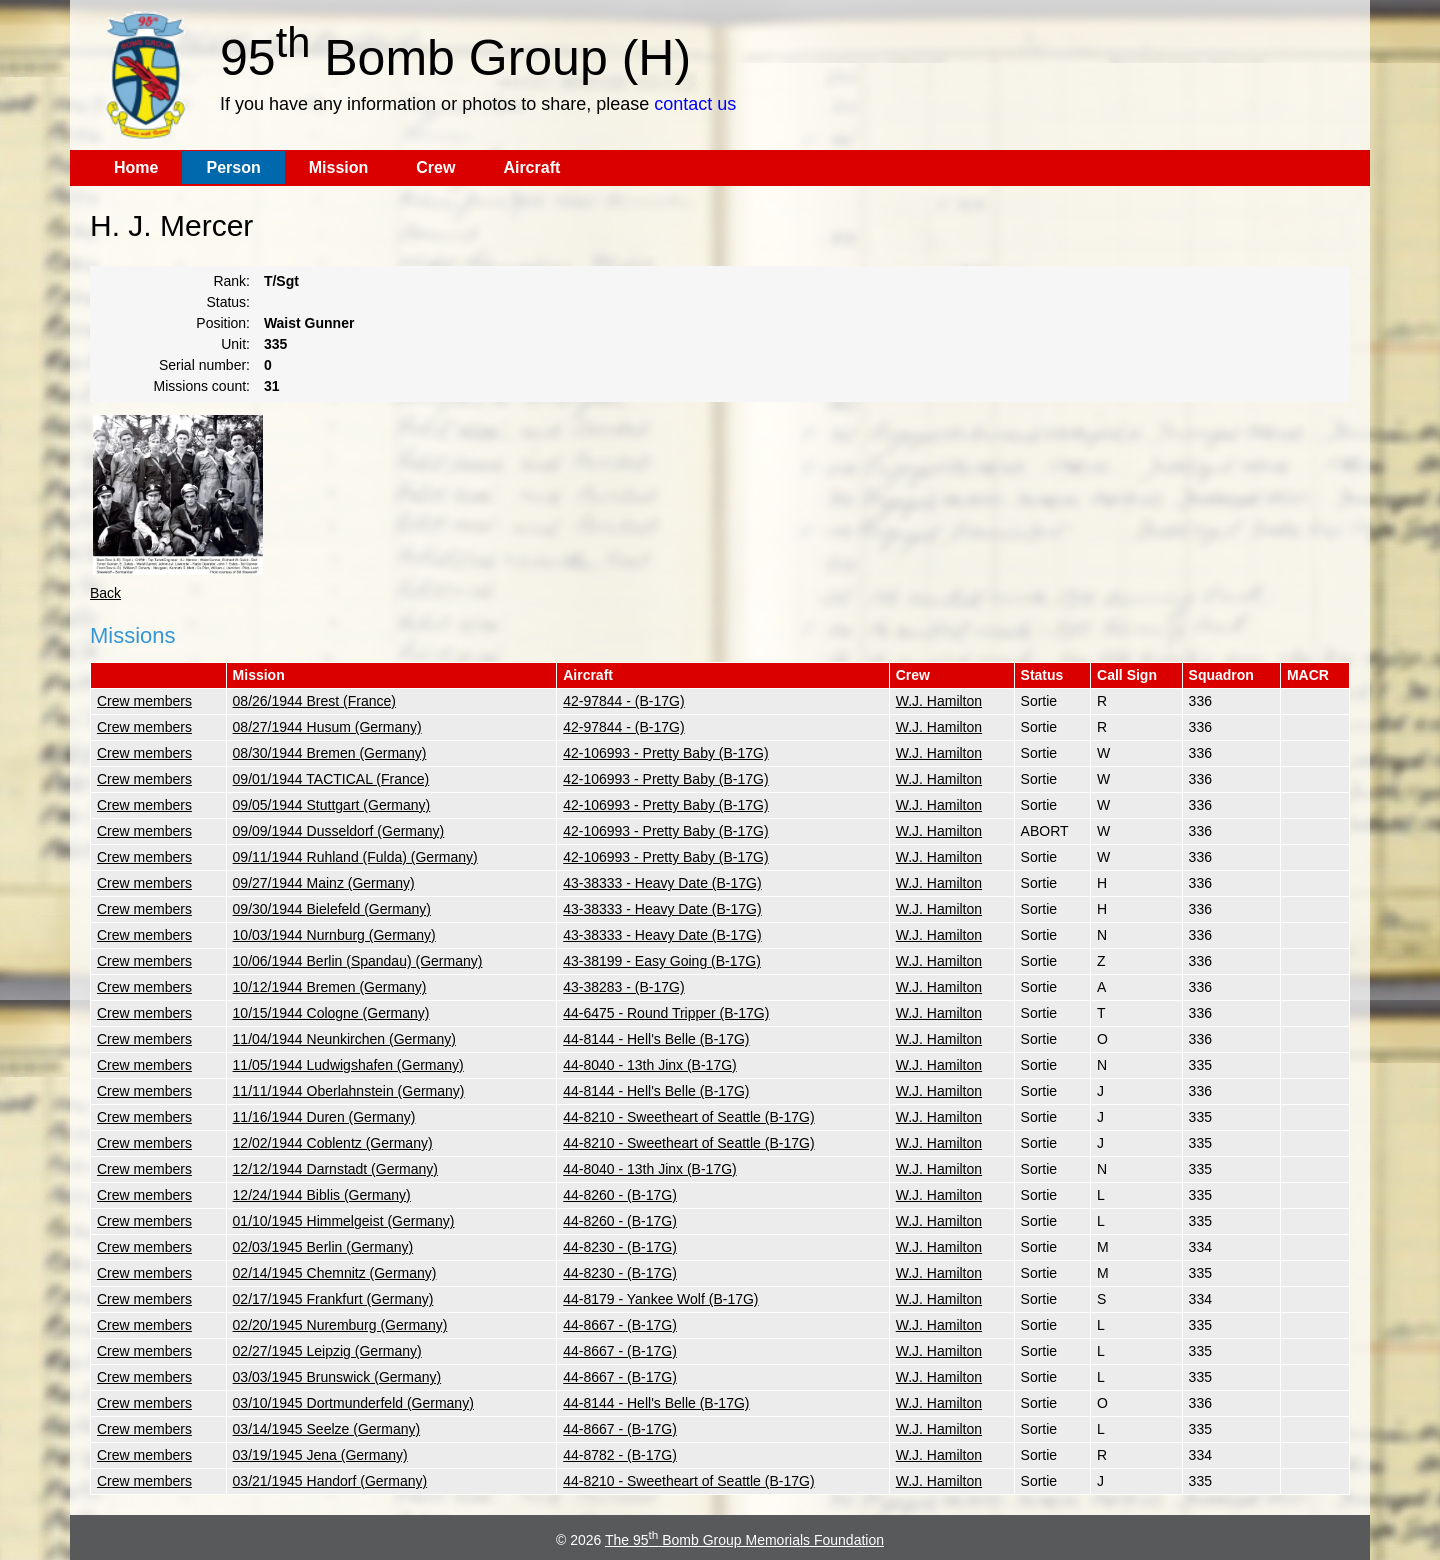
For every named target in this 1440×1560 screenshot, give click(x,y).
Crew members (144, 701)
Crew (435, 167)
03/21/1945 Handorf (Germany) (330, 1481)
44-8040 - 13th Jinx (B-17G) (650, 1065)
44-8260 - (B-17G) (620, 1195)
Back (105, 593)
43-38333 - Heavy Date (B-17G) (662, 883)
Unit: (235, 344)
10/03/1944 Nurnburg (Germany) (334, 935)
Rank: (231, 281)
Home (136, 167)
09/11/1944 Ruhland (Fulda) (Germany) (355, 857)
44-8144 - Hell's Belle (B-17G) (656, 1039)
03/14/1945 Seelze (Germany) (327, 1429)
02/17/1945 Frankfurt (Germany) (333, 1299)
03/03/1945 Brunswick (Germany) (337, 1377)
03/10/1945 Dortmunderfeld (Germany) (353, 1403)
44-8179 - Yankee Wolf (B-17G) (660, 1299)
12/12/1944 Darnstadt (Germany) (335, 1169)
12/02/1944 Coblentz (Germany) (333, 1143)
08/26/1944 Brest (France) (314, 701)
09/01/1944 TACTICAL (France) (331, 779)
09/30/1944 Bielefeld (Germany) (332, 909)
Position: (223, 323)
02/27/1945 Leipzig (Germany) (327, 1351)
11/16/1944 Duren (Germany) (324, 1117)
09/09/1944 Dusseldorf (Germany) (339, 831)
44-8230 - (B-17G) (620, 1247)
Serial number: (204, 365)
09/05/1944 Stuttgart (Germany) (332, 805)
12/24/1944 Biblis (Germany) (322, 1195)
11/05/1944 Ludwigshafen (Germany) (348, 1065)
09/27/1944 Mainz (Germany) (324, 883)
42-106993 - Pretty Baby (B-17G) (665, 753)
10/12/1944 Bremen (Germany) (330, 987)
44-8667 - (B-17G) (620, 1325)
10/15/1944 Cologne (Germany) (331, 1013)
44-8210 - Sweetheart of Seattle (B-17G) (688, 1117)
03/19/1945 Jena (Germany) (320, 1455)
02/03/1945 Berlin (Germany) (323, 1247)
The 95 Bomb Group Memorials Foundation (744, 1540)
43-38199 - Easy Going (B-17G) (662, 961)
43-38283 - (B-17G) (623, 987)
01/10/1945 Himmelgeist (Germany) (344, 1221)
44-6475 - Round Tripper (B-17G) (666, 1013)
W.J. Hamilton (939, 701)
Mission (339, 167)
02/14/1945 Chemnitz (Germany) (335, 1273)
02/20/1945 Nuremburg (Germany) (340, 1325)
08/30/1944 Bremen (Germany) (330, 753)
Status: (228, 302)
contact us (695, 104)
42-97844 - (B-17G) (623, 701)
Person (233, 167)
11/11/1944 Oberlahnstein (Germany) (349, 1091)
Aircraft (531, 167)
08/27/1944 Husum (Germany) (327, 727)
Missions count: (202, 386)
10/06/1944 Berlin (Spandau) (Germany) (358, 961)
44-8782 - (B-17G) (620, 1455)
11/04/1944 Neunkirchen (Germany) (344, 1039)
